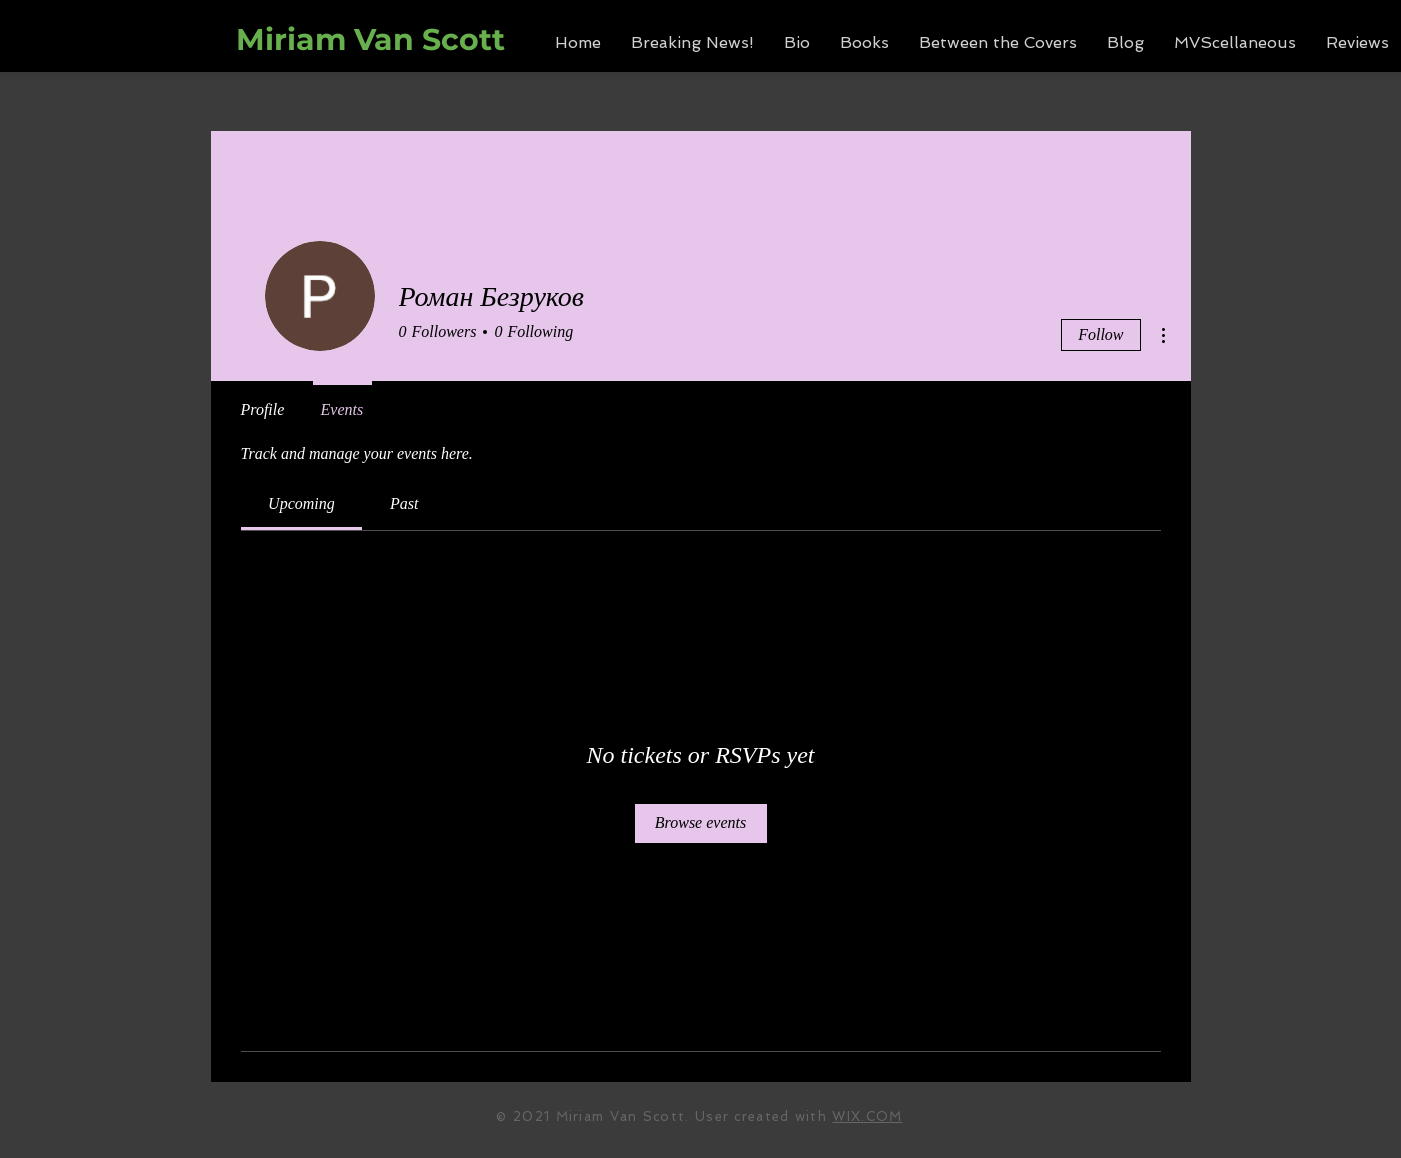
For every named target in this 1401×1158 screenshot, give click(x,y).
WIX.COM (867, 1116)
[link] (301, 503)
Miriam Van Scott (370, 39)
